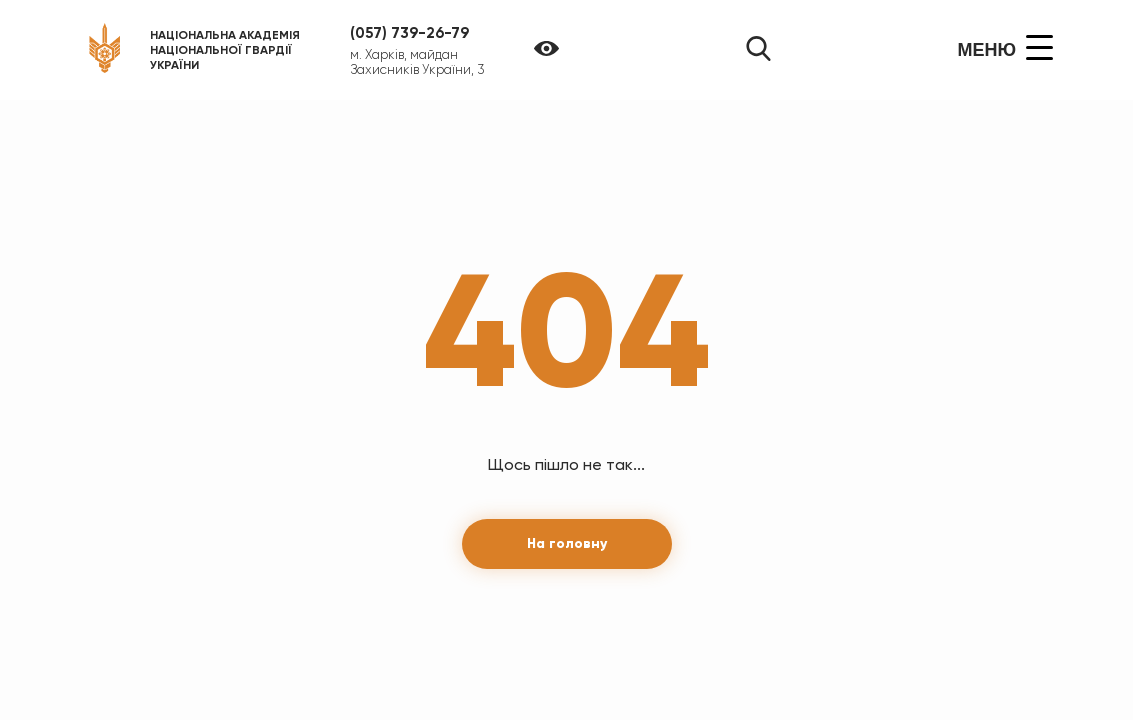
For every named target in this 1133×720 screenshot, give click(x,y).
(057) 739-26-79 (409, 33)
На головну (567, 543)
